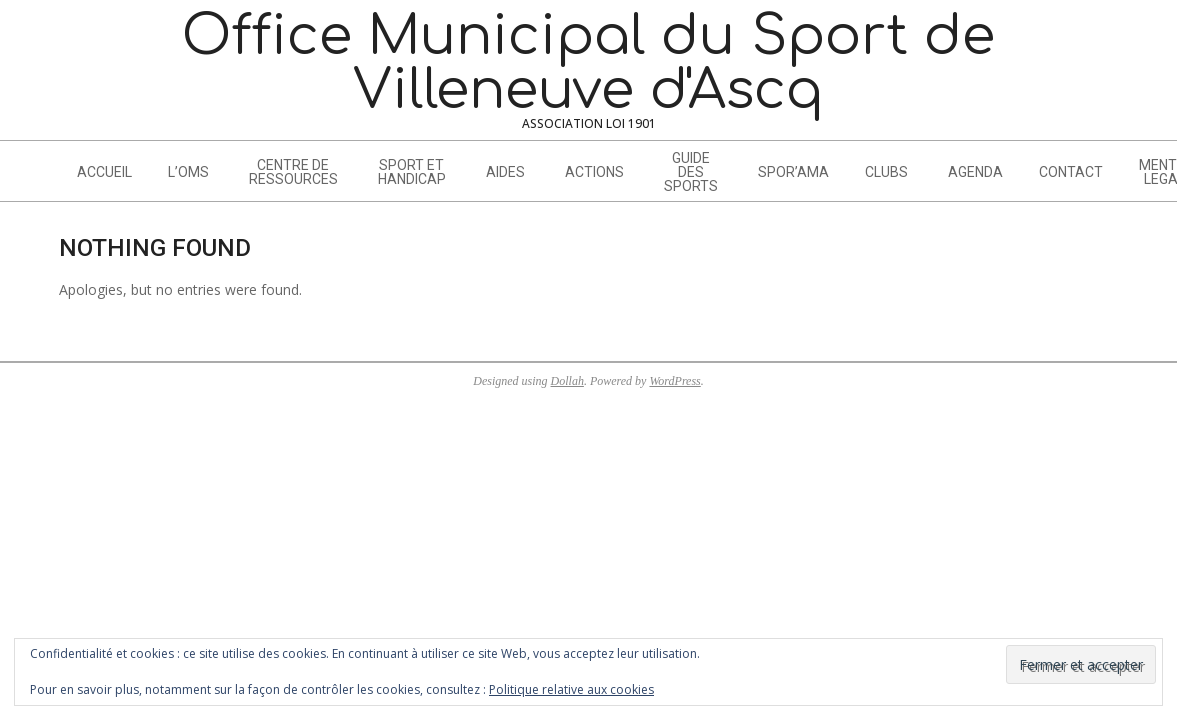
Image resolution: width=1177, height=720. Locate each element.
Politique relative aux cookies (571, 689)
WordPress (674, 381)
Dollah (567, 381)
